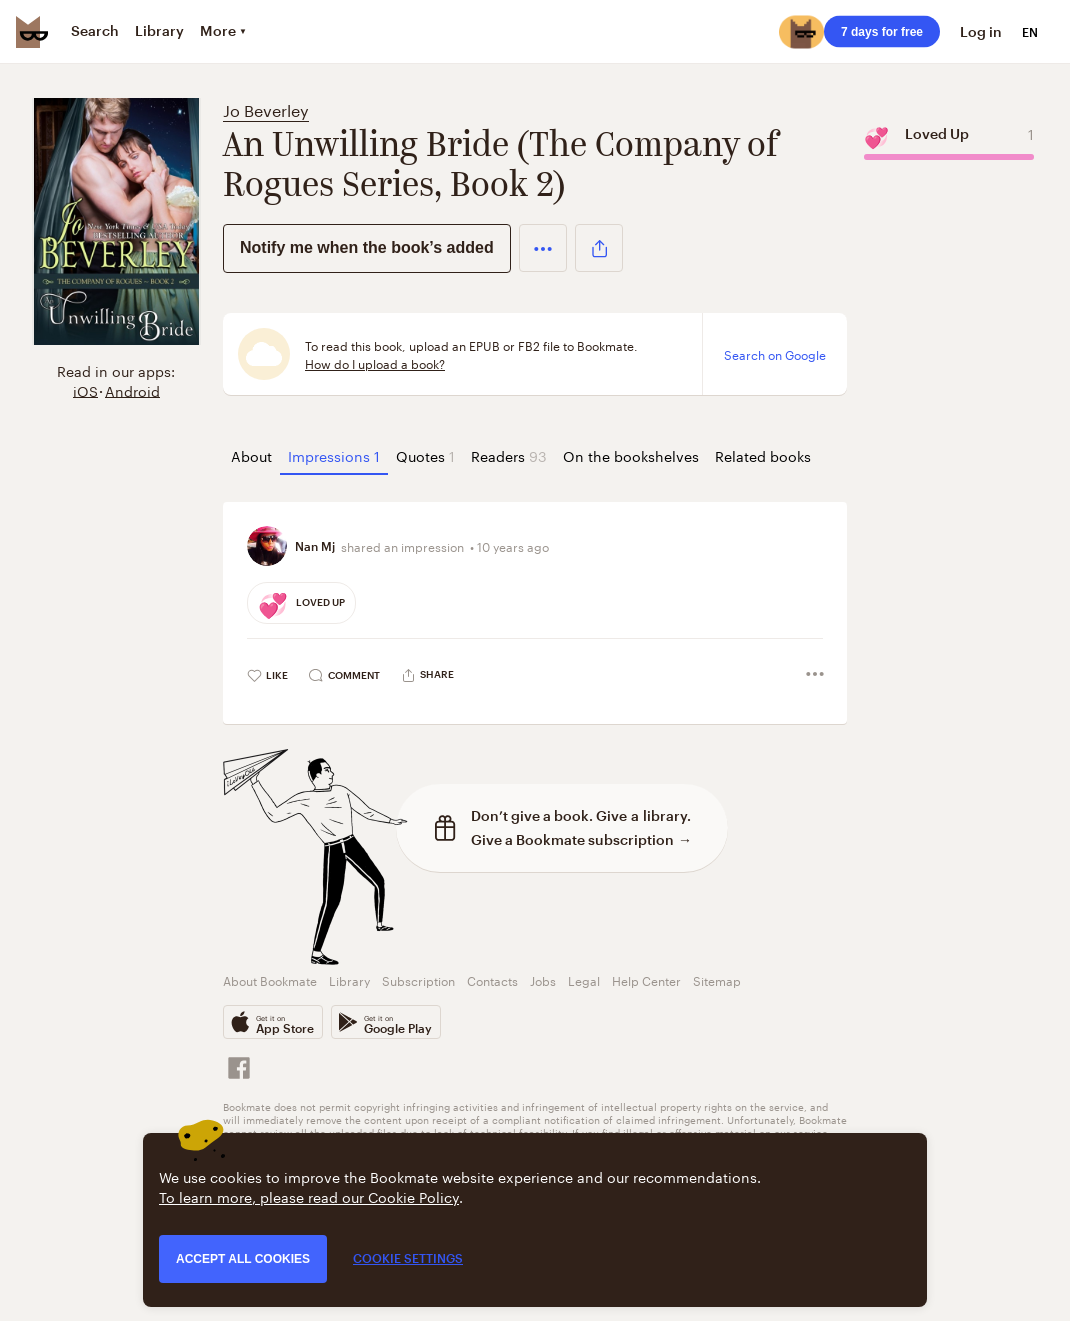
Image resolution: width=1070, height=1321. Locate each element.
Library (349, 979)
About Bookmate (270, 979)
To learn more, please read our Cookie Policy (309, 1196)
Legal (584, 979)
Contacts (492, 979)
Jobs (543, 979)
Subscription (418, 979)
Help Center (646, 979)
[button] (543, 248)
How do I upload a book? (375, 363)
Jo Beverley (266, 108)
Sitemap (717, 979)
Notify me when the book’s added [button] (367, 247)
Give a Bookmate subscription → (581, 839)
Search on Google (775, 354)
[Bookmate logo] (32, 32)
